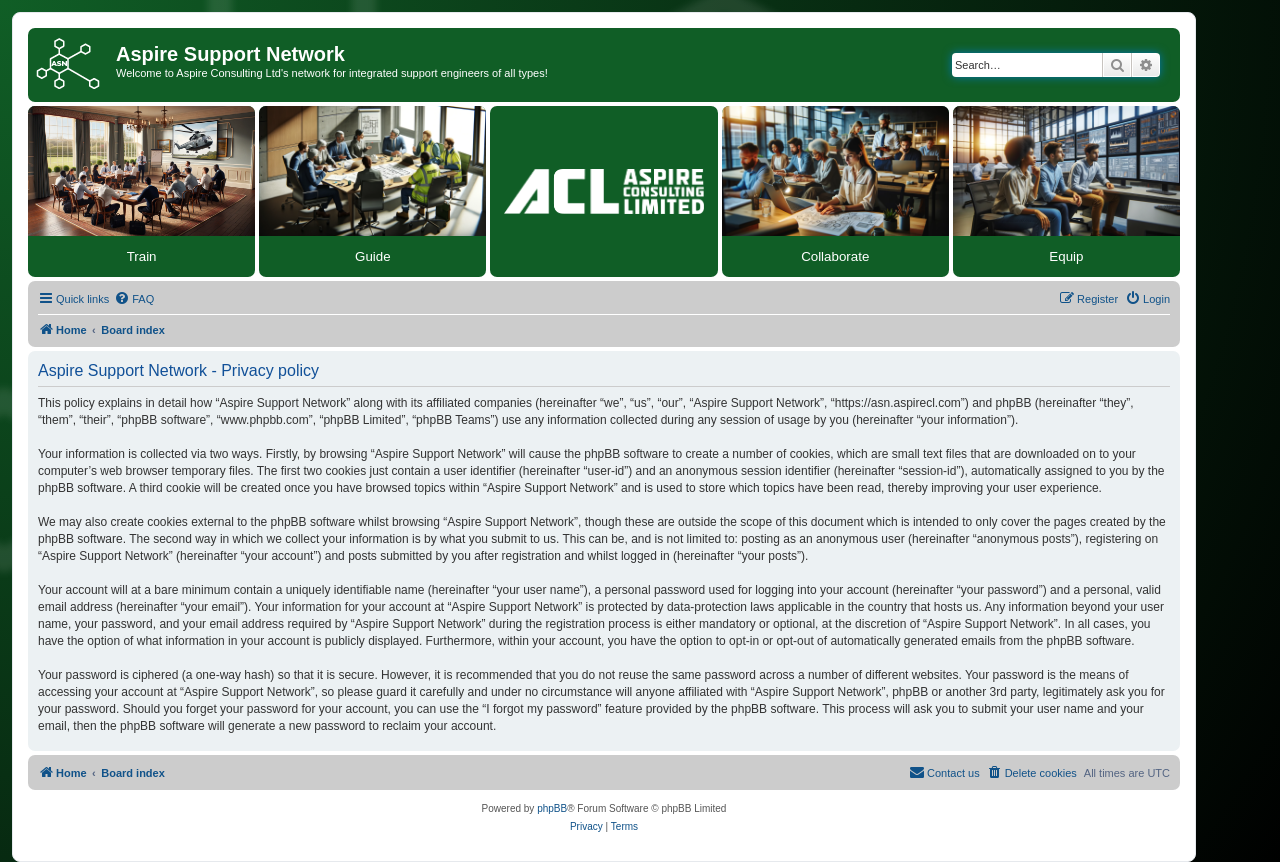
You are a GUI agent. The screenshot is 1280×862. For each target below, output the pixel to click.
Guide (373, 256)
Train (142, 256)
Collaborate (835, 256)
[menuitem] (134, 299)
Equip (1066, 256)
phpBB (552, 808)
